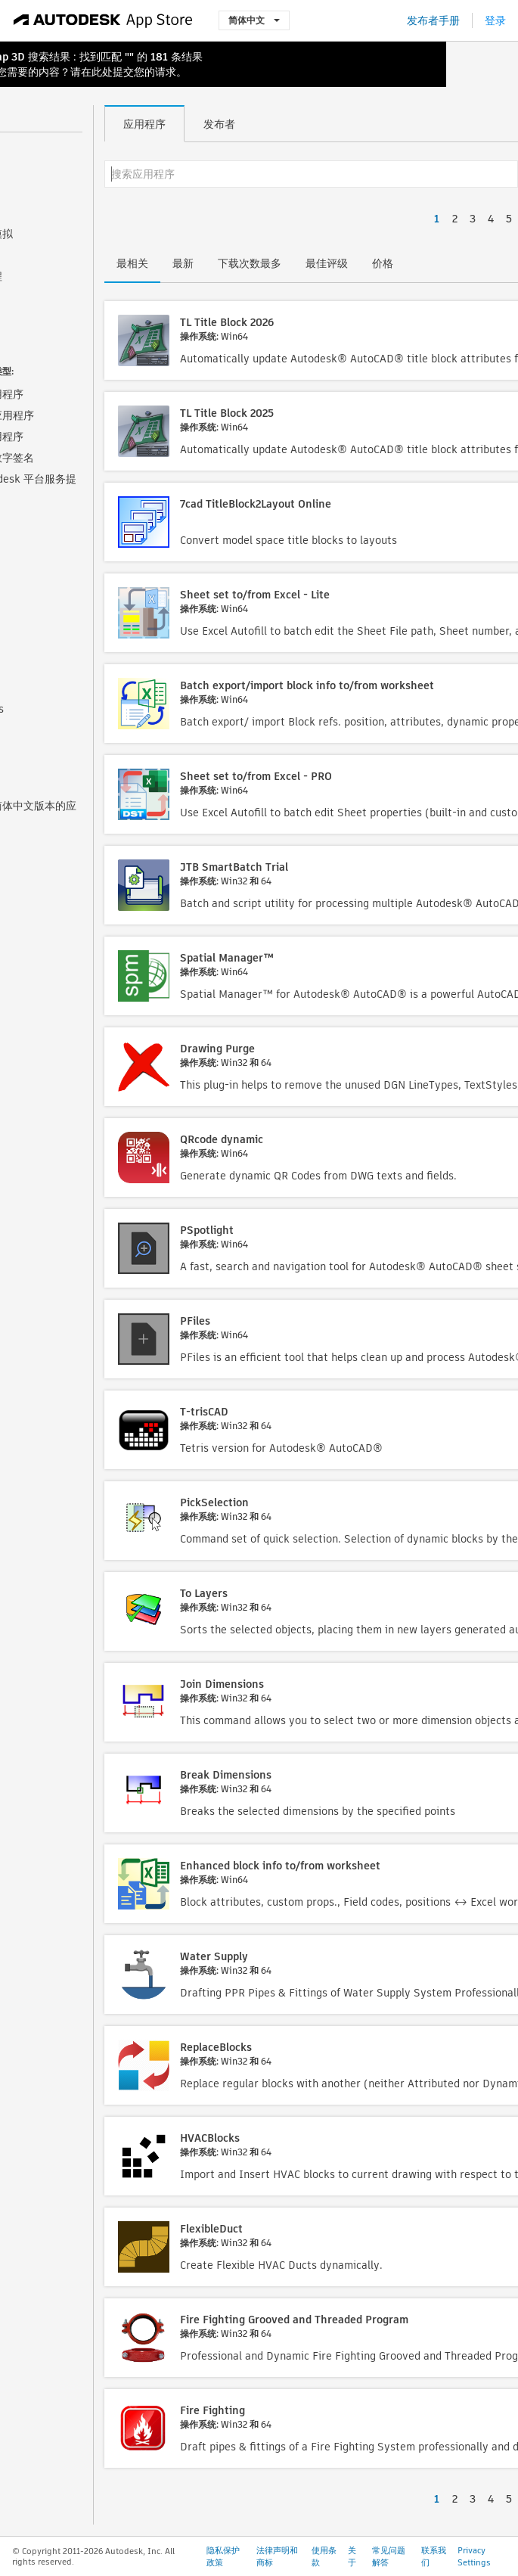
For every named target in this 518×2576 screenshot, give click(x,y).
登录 (495, 20)
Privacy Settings (474, 2556)
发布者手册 (433, 20)
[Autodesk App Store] (103, 20)
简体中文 (254, 20)
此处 (102, 71)
